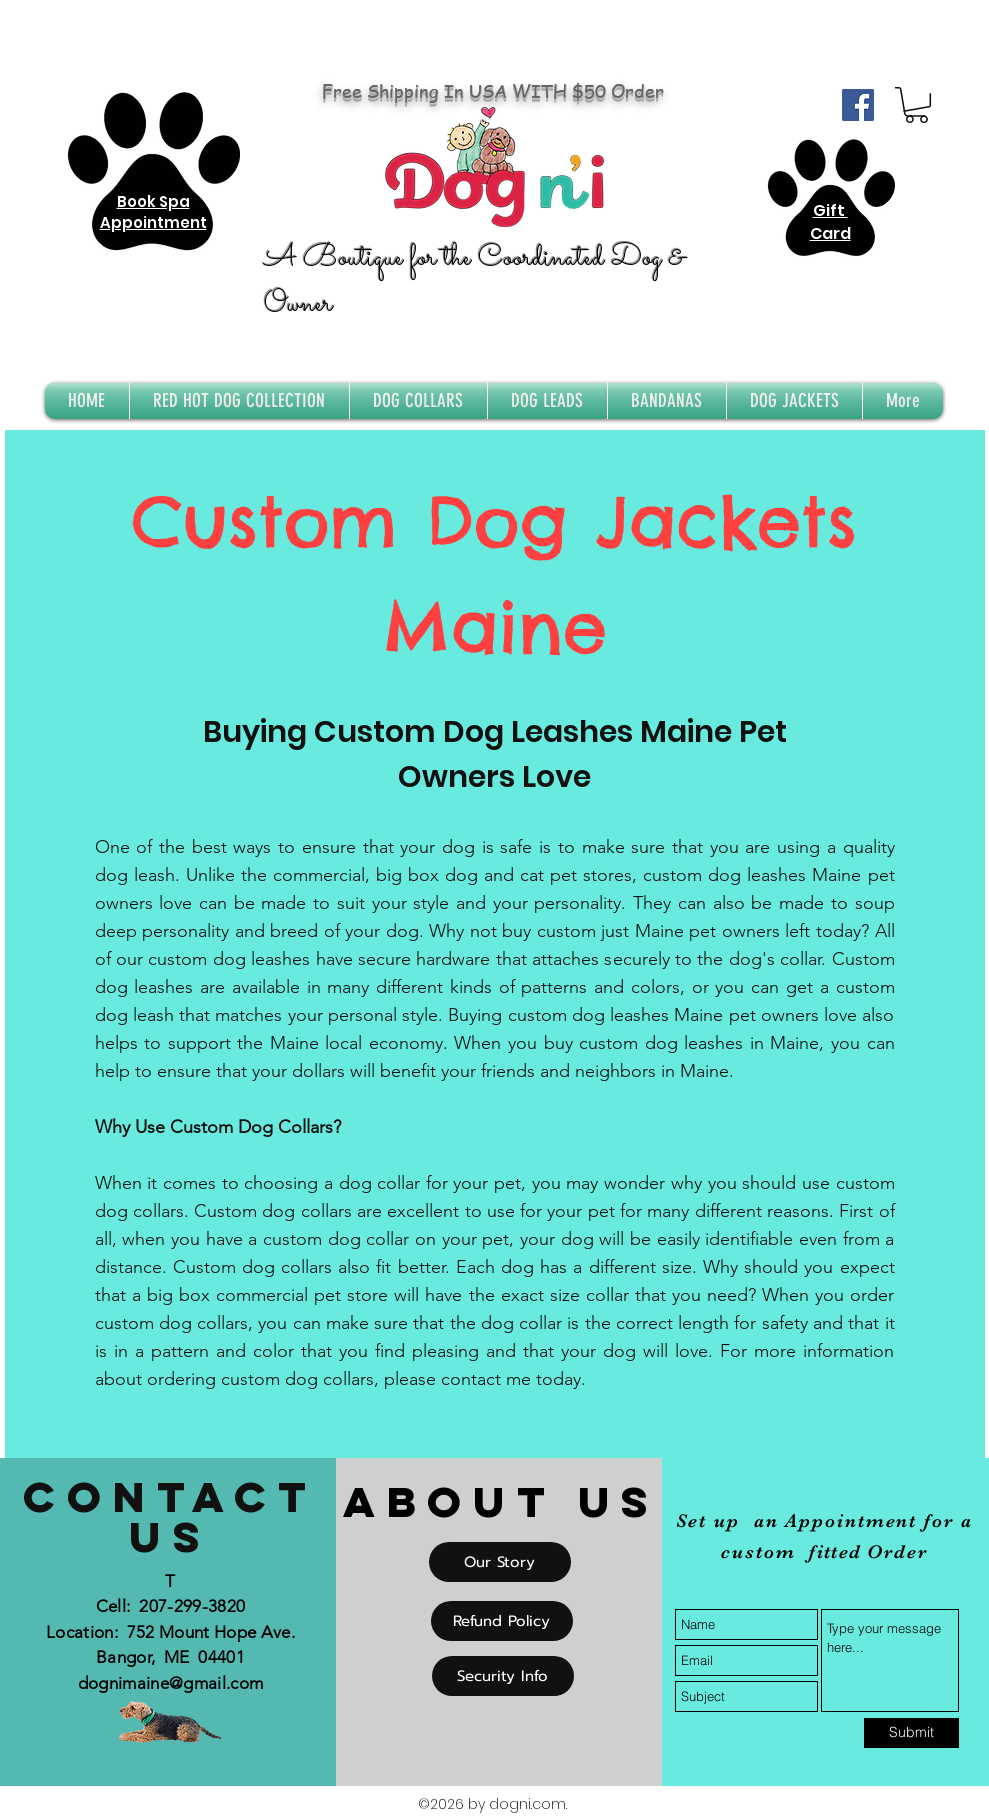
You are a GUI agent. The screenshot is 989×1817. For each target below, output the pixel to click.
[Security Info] (503, 1676)
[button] (916, 105)
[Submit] (911, 1733)
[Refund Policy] (502, 1621)
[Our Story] (500, 1562)
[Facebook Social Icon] (858, 105)
